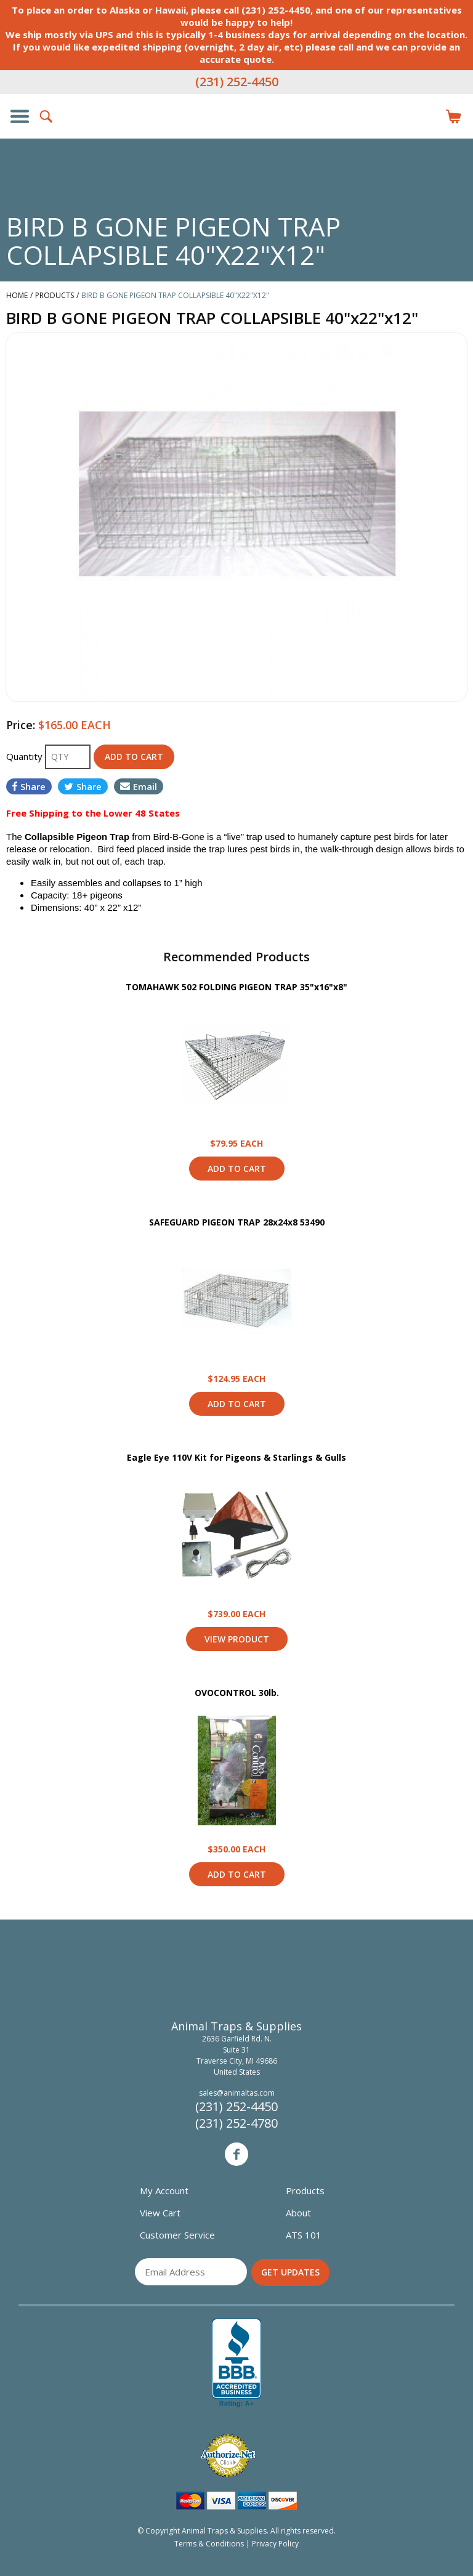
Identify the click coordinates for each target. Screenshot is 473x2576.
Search (46, 116)
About (298, 2213)
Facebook (236, 2154)
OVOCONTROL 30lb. (237, 1692)
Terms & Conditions (209, 2543)
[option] (236, 517)
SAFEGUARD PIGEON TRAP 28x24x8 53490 (237, 1222)
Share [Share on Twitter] (83, 786)
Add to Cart (237, 1168)
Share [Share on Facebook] (29, 786)
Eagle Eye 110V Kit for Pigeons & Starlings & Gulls (236, 1457)
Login (426, 116)
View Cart (160, 2213)
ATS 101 (303, 2235)
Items (453, 116)
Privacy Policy (275, 2543)
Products (305, 2190)
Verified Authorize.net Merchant (228, 2455)
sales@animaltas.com (237, 2093)
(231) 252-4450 (236, 81)
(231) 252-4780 (236, 2123)
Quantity (25, 756)
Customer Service (177, 2235)
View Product (236, 1065)
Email (138, 786)
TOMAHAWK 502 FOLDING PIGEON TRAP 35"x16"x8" (236, 987)
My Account (164, 2190)
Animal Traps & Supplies (236, 141)
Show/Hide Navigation (19, 116)
